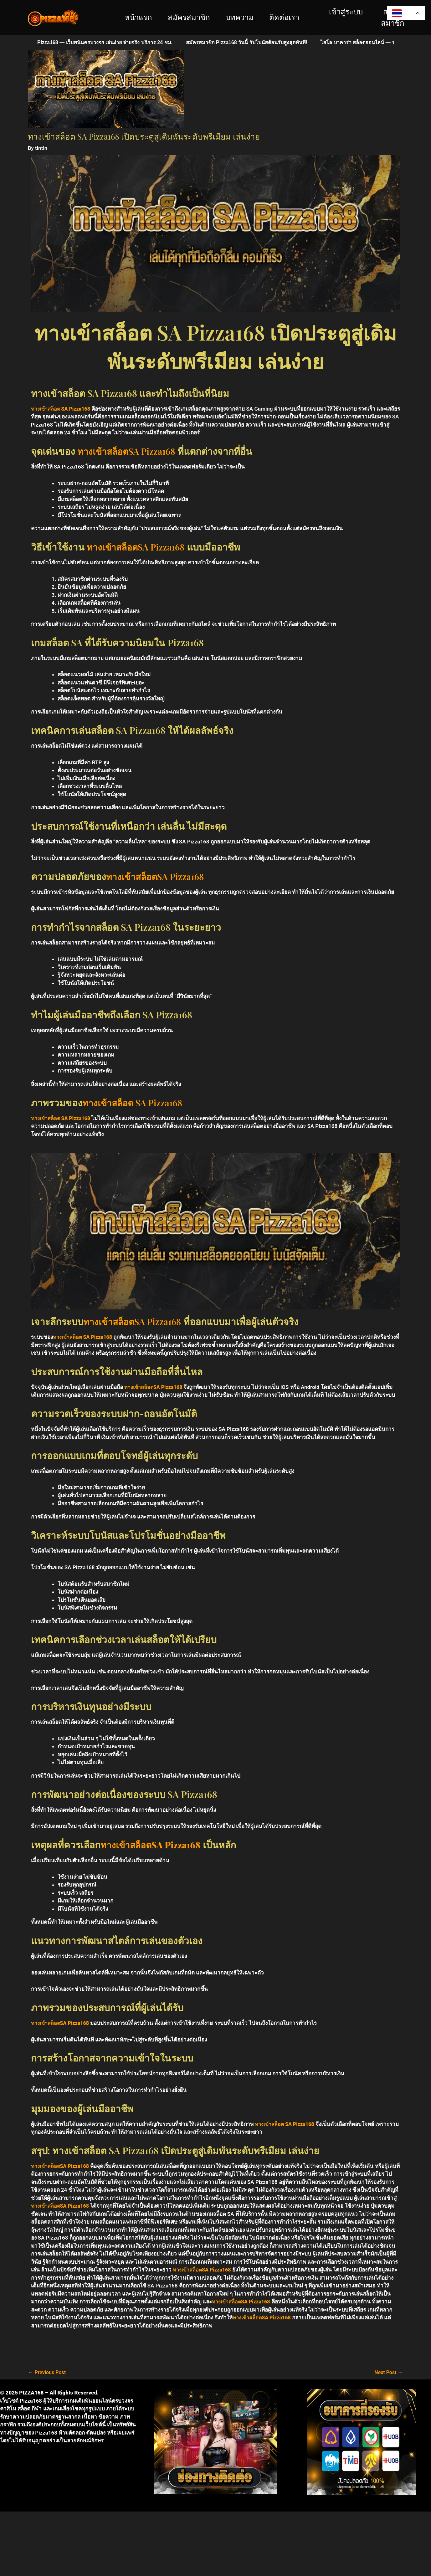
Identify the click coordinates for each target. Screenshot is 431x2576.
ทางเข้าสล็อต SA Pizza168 (62, 409)
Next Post (388, 2373)
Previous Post (48, 2373)
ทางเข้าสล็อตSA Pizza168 (129, 451)
